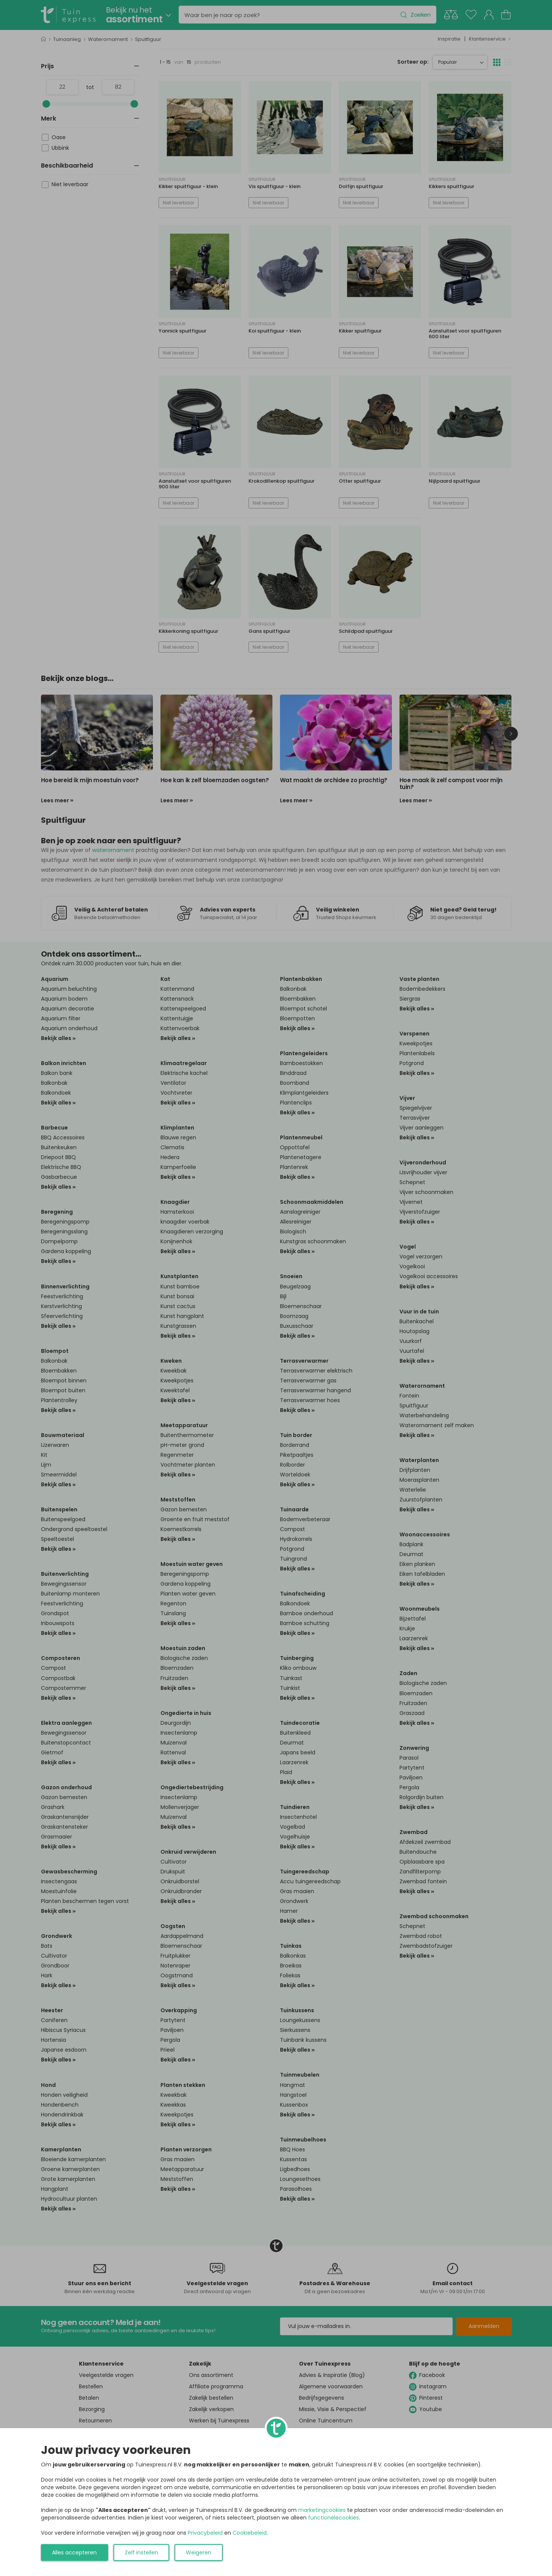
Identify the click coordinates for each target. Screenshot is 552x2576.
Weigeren (198, 2552)
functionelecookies (333, 2517)
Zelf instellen (141, 2552)
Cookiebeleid (250, 2533)
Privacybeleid (205, 2533)
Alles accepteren (74, 2552)
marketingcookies (322, 2510)
